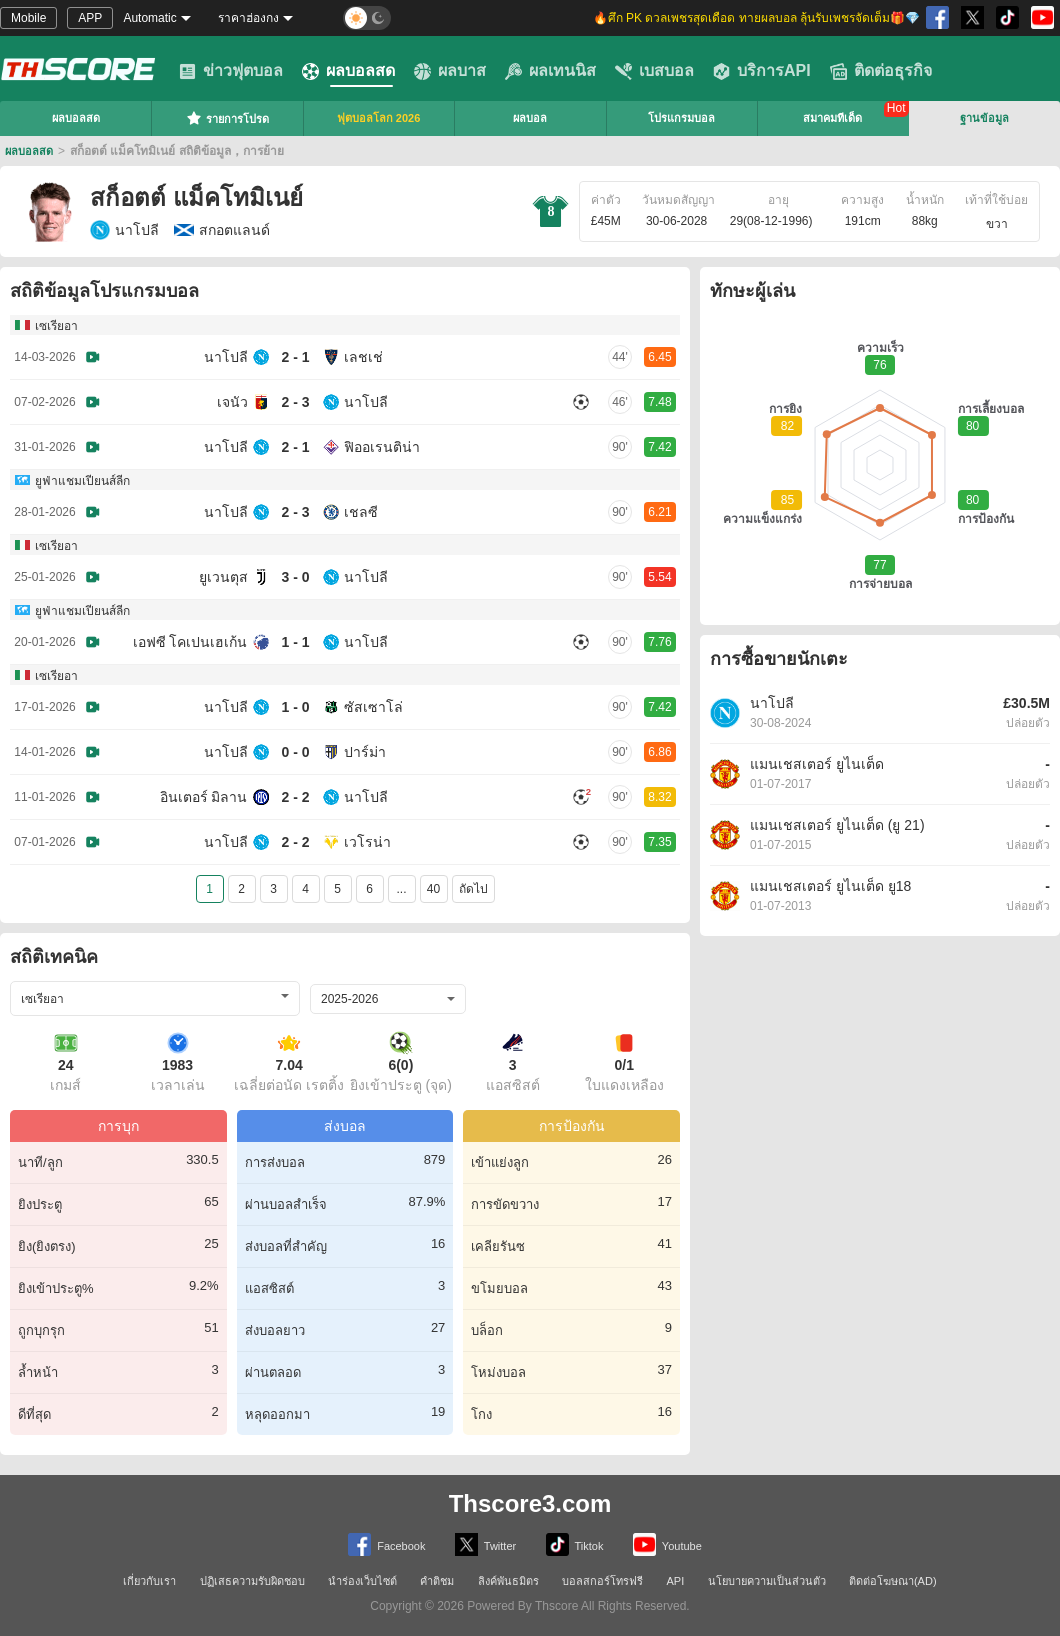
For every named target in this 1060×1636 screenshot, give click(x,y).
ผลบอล (530, 118)
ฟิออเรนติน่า (382, 447)
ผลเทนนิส (550, 71)
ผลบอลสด (348, 71)
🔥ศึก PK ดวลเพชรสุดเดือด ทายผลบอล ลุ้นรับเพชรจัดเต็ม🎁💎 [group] (756, 18)
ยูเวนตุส (223, 577)
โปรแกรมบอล (681, 118)
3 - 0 (295, 577)
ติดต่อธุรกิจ (881, 71)
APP (90, 18)
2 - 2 (295, 797)
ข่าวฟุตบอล (231, 71)
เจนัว (232, 402)
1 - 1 (295, 642)
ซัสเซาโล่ (373, 707)
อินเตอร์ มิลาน (204, 797)
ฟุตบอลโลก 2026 (379, 118)
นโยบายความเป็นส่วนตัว (767, 1581)
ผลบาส (450, 71)
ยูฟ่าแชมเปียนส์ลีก (82, 481)
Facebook (386, 1544)
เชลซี (361, 512)
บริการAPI (762, 71)
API (676, 1581)
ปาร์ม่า (365, 752)
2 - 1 (295, 357)
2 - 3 (295, 402)
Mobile (28, 18)
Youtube (667, 1544)
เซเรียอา (56, 326)
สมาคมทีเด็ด (832, 118)
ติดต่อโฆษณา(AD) (893, 1581)
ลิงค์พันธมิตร (508, 1581)
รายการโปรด (227, 118)
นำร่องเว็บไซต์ (362, 1581)
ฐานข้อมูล (984, 118)
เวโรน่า (367, 842)
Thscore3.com (530, 1503)
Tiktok (575, 1544)
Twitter (485, 1544)
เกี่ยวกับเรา (149, 1581)
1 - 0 (295, 707)
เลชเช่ (363, 357)
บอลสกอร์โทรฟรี (602, 1581)
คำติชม (437, 1581)
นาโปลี (124, 230)
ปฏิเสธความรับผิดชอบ (252, 1581)
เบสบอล (654, 71)
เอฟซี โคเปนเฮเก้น (190, 642)
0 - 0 (295, 752)
